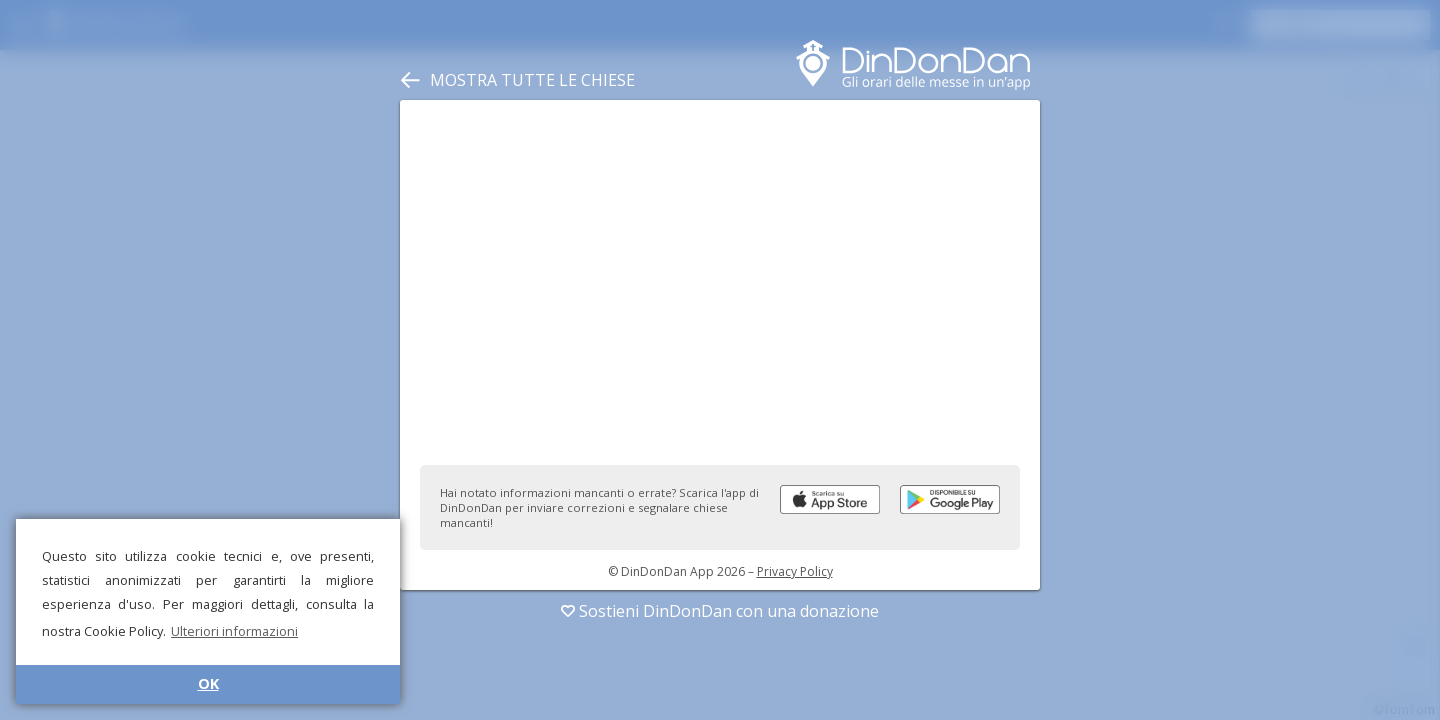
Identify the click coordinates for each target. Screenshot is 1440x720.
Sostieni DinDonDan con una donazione (720, 611)
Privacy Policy (795, 571)
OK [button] (208, 683)
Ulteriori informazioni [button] (234, 631)
